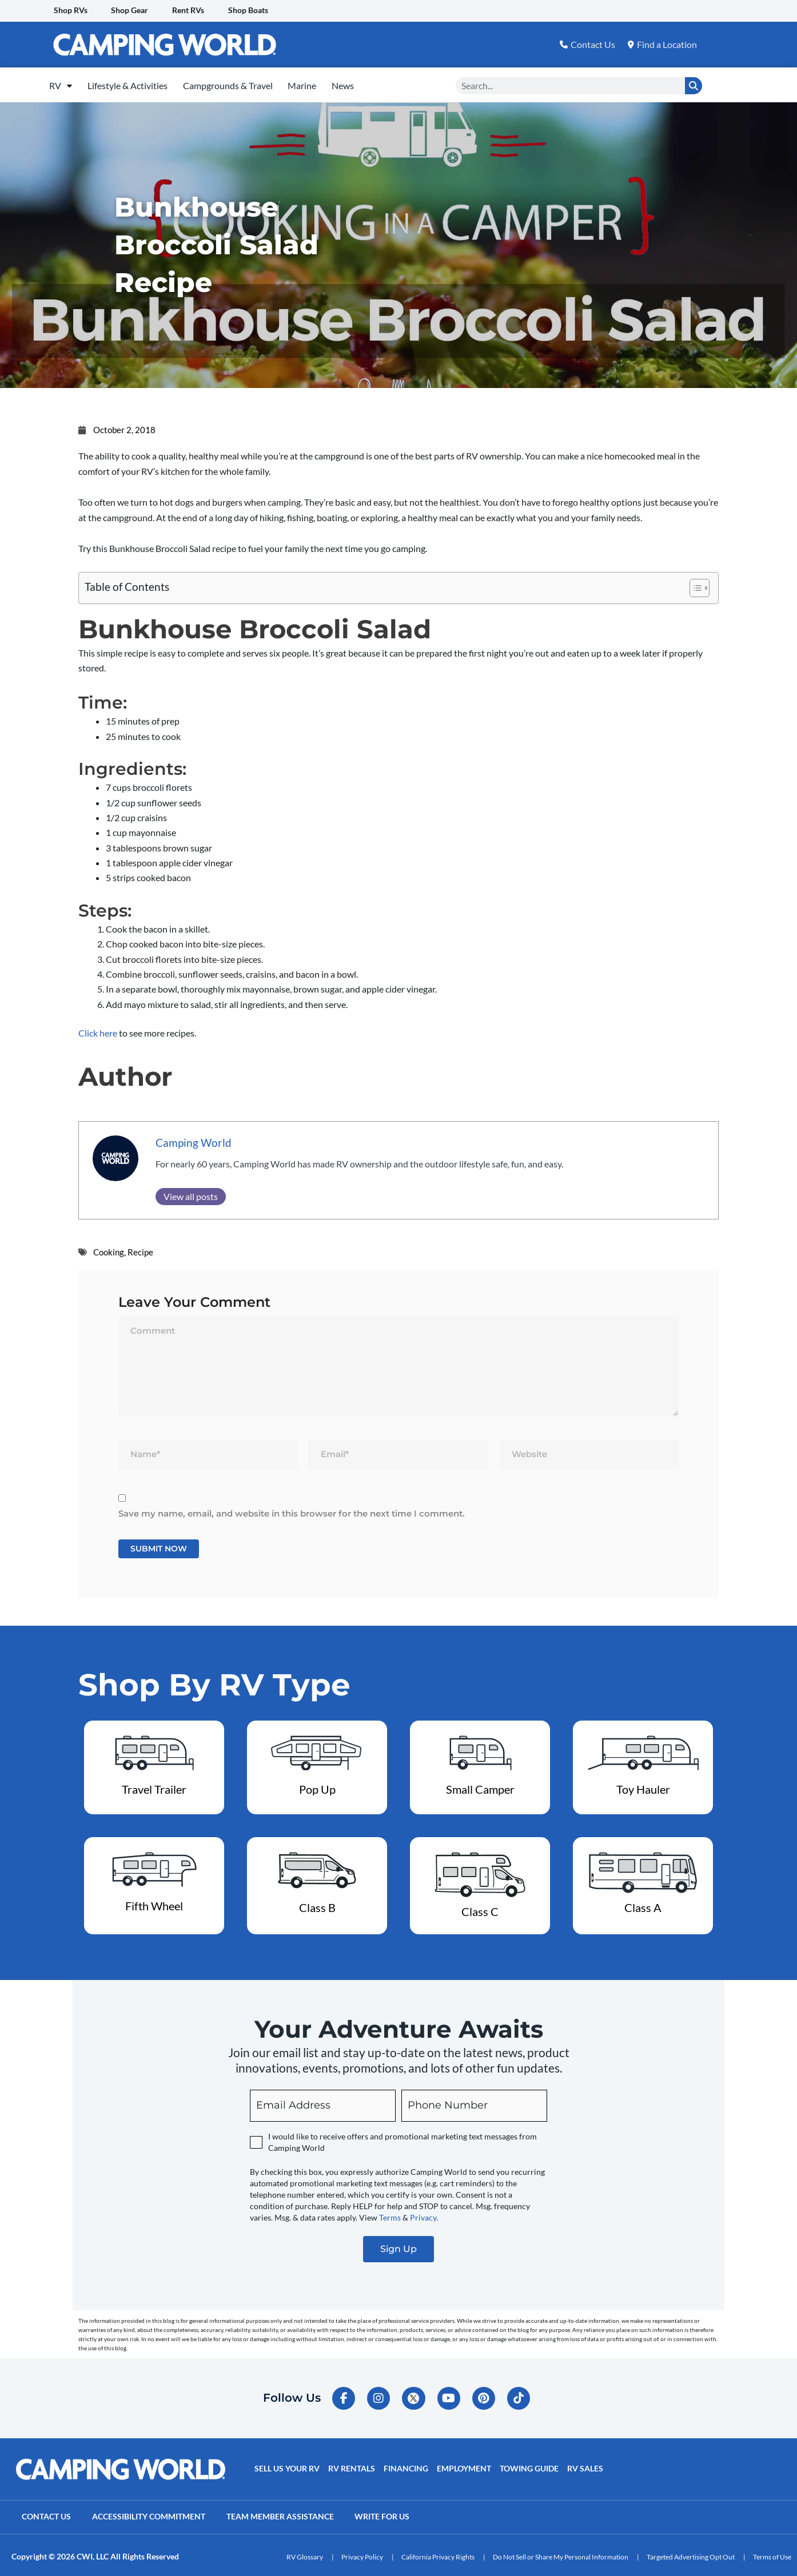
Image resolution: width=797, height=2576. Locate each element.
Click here (97, 1028)
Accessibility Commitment (151, 2514)
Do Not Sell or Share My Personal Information (560, 2553)
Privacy (423, 2213)
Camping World (194, 1138)
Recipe (140, 1247)
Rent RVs (194, 10)
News (377, 83)
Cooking (108, 1247)
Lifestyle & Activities (139, 83)
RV (64, 83)
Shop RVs (72, 10)
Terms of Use (772, 2553)
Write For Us (388, 2514)
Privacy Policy (362, 2553)
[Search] (693, 83)
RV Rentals (350, 2466)
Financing (404, 2466)
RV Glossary (304, 2553)
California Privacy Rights (438, 2553)
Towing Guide (526, 2466)
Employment (462, 2466)
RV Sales (582, 2466)
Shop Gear (133, 10)
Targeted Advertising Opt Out (691, 2553)
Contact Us (47, 2514)
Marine (328, 83)
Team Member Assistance (284, 2514)
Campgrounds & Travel (247, 83)
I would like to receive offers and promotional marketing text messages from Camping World (402, 2138)
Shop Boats (257, 10)
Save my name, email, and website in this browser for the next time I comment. (291, 1508)
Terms (390, 2213)
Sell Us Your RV (286, 2466)
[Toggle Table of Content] (694, 583)
